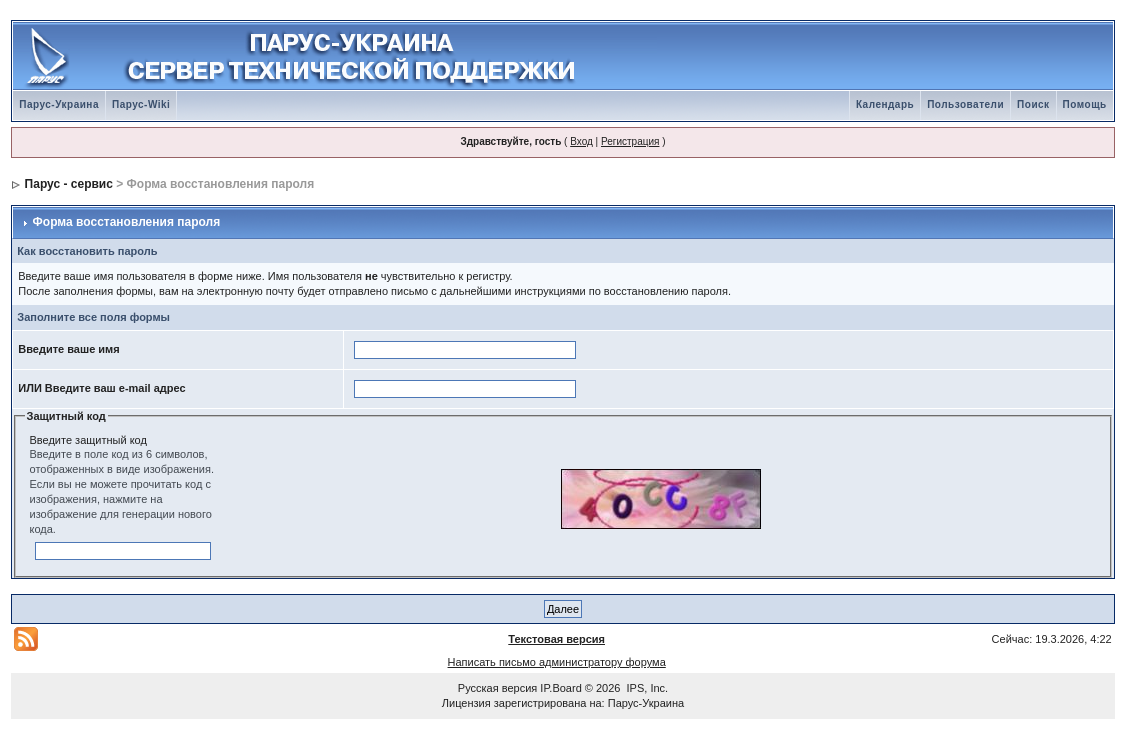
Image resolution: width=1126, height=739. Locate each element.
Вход (581, 141)
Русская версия (497, 688)
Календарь (885, 104)
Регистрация (630, 141)
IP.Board (560, 688)
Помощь (1085, 104)
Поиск (1033, 104)
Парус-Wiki (141, 104)
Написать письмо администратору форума (557, 662)
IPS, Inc (646, 688)
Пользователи (965, 104)
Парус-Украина (59, 104)
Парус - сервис (69, 184)
